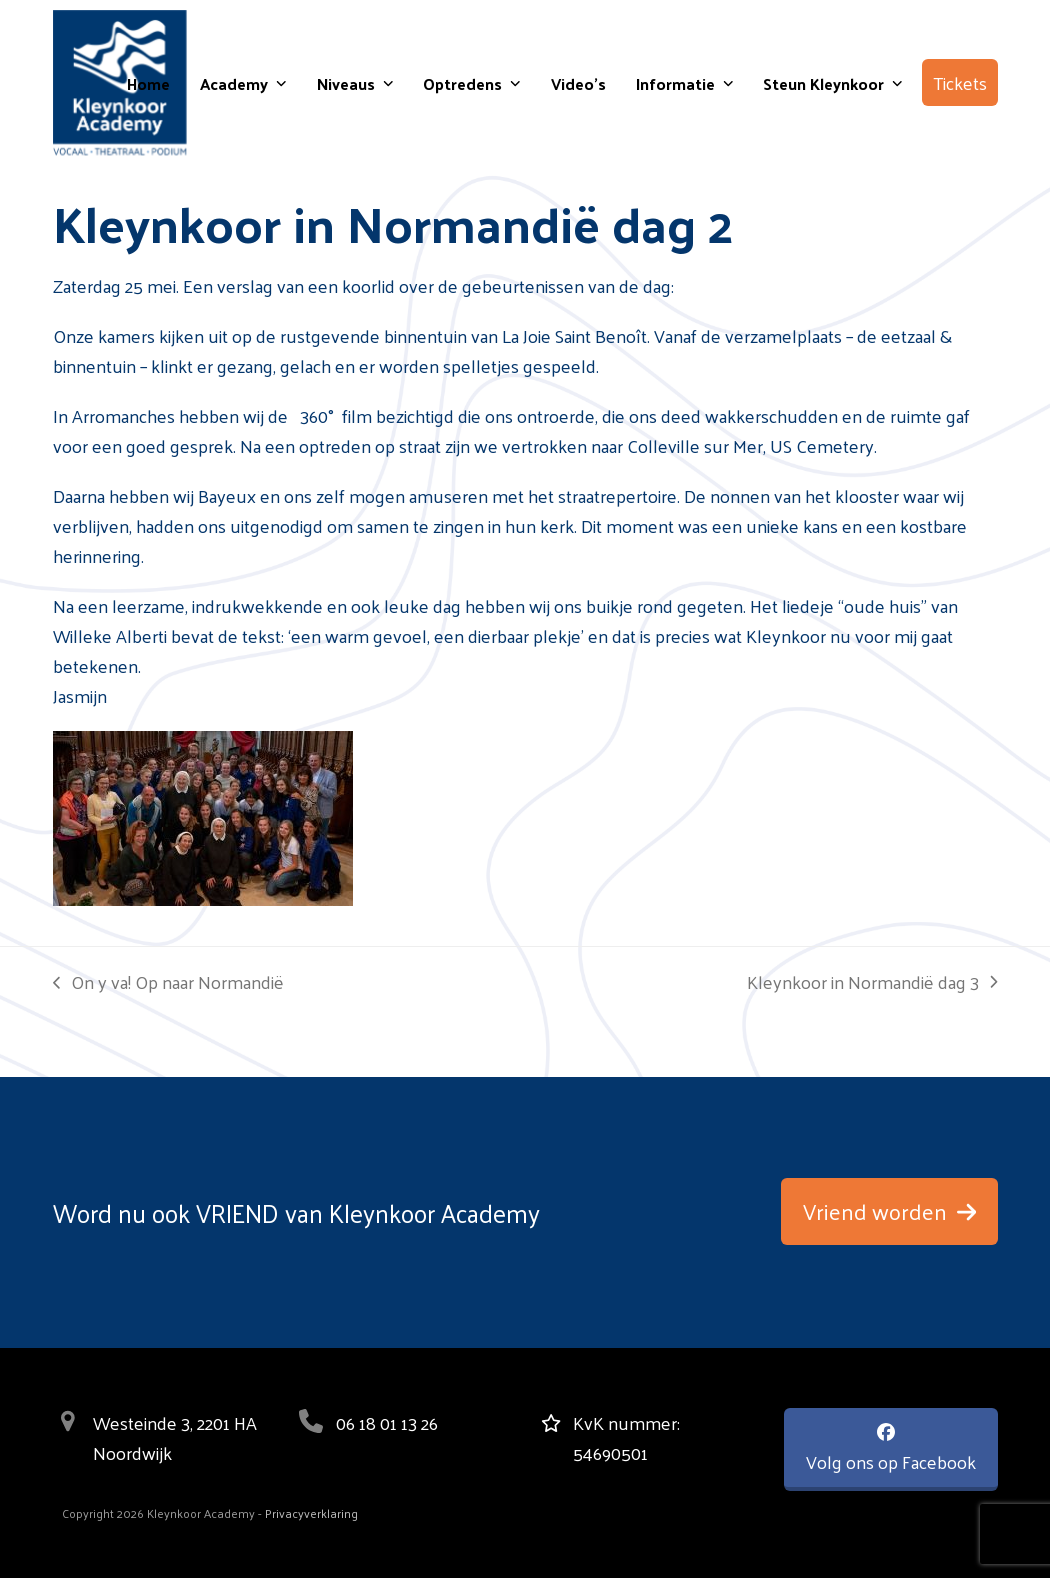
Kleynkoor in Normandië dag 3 (872, 982)
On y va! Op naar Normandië (168, 982)
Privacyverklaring (311, 1513)
